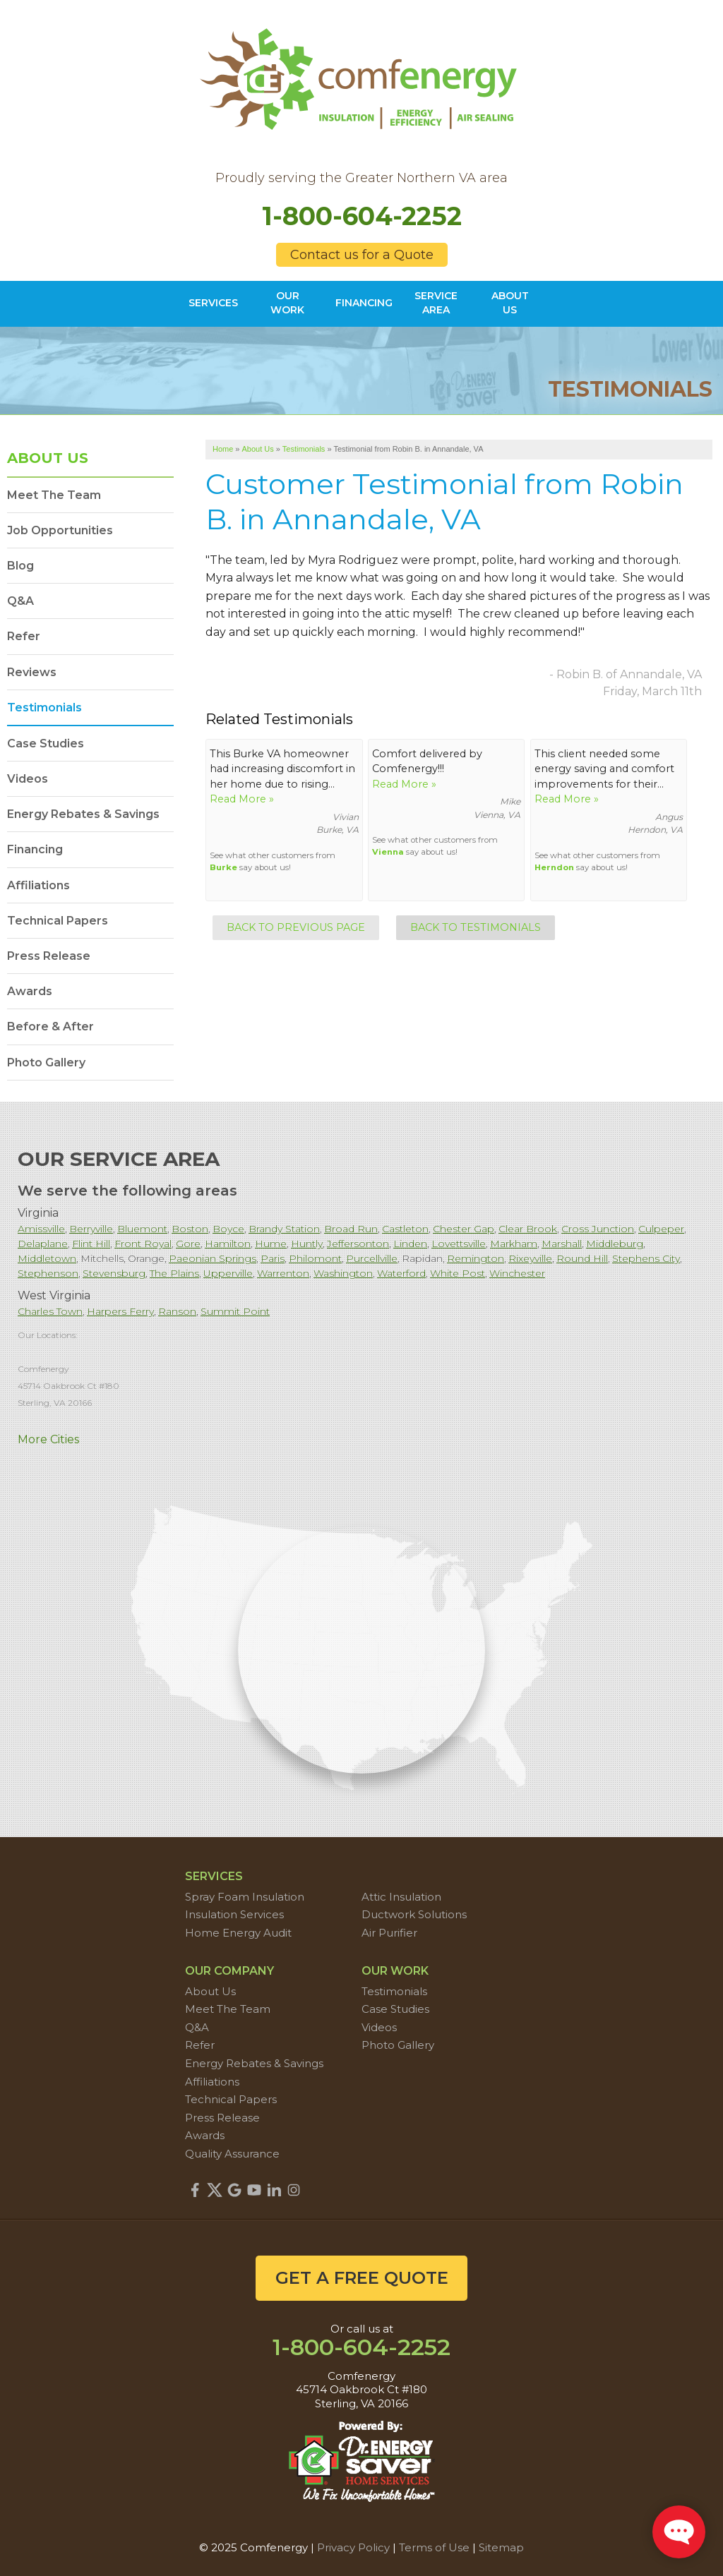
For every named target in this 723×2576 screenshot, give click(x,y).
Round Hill (582, 1258)
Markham (513, 1243)
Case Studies (45, 743)
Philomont (315, 1258)
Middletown (47, 1258)
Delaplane (43, 1243)
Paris (273, 1258)
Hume (271, 1243)
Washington (343, 1273)
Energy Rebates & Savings (83, 814)
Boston (190, 1228)
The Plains (174, 1273)
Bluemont (142, 1228)
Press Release (48, 956)
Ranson (177, 1311)
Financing (35, 849)
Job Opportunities (60, 530)
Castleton (405, 1228)
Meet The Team (54, 495)
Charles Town (50, 1311)
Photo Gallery (46, 1062)
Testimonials (44, 707)
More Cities (48, 1439)
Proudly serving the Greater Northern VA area (361, 178)
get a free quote (361, 2278)
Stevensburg (114, 1273)
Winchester (517, 1273)
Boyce (228, 1228)
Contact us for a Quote (362, 255)
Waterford (401, 1273)
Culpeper (661, 1228)
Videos (27, 779)
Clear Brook (527, 1228)
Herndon (554, 867)
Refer (23, 636)
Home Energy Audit (238, 1932)
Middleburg (614, 1243)
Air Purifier (389, 1932)
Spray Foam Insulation (244, 1896)
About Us (47, 458)
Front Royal (143, 1243)
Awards (29, 991)
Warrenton (283, 1273)
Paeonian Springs (212, 1258)
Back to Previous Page (296, 927)
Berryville (91, 1228)
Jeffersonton (358, 1243)
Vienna (388, 852)
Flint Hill (91, 1243)
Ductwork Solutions (414, 1914)
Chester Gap (463, 1228)
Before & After (50, 1026)
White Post (457, 1273)
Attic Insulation (401, 1896)
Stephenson (48, 1273)
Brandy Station (284, 1228)
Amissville (41, 1228)
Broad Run (351, 1228)
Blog (20, 565)
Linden (410, 1243)
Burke (223, 867)
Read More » (242, 799)
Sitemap (501, 2547)
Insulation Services (234, 1914)
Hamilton (228, 1243)
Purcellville (372, 1258)
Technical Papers (57, 920)
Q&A (20, 601)
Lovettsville (458, 1243)
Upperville (228, 1273)
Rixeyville (530, 1258)
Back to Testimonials (475, 927)
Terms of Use (434, 2547)
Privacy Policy (353, 2547)
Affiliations (38, 885)
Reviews (31, 672)
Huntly (307, 1243)
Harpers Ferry (120, 1311)
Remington (475, 1258)
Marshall (562, 1243)
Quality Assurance (232, 2153)
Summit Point (235, 1311)
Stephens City (646, 1258)
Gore (188, 1243)
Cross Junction (597, 1228)
